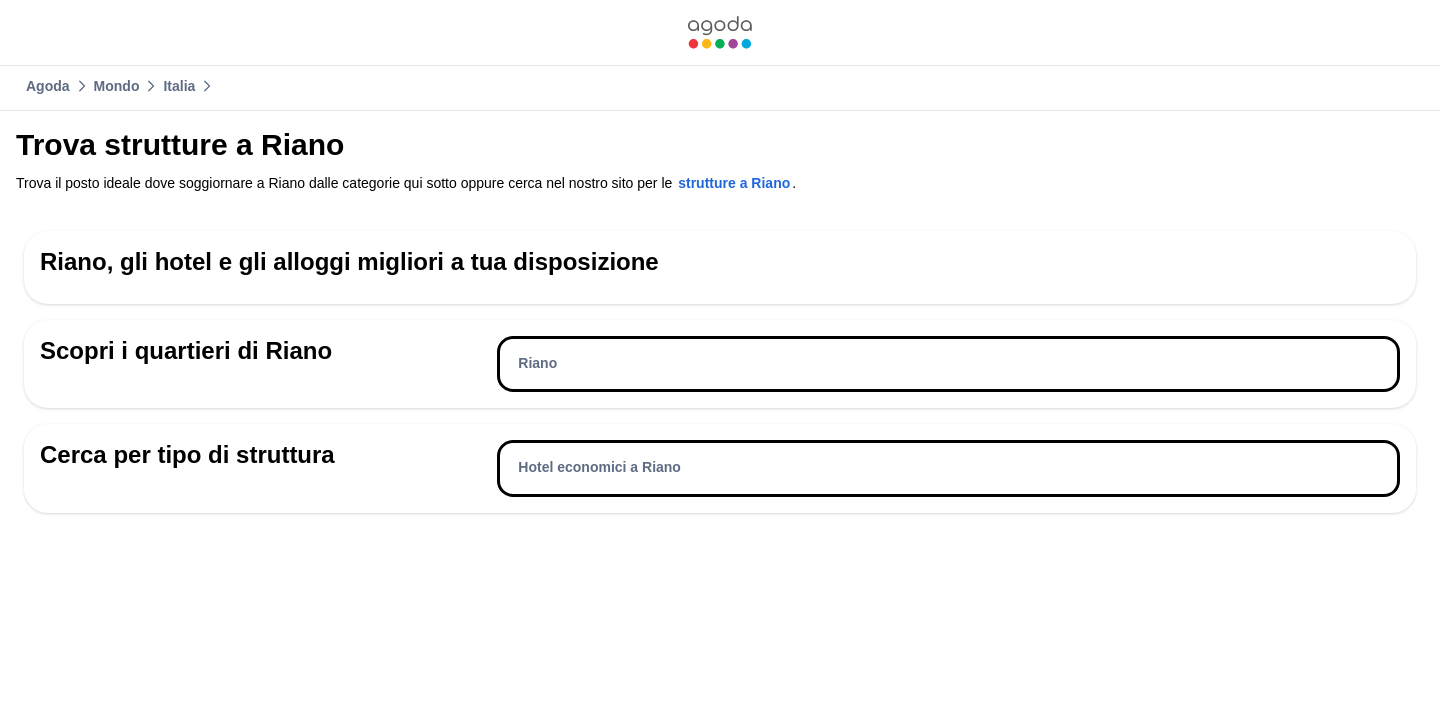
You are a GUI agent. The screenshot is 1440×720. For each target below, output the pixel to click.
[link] (720, 32)
